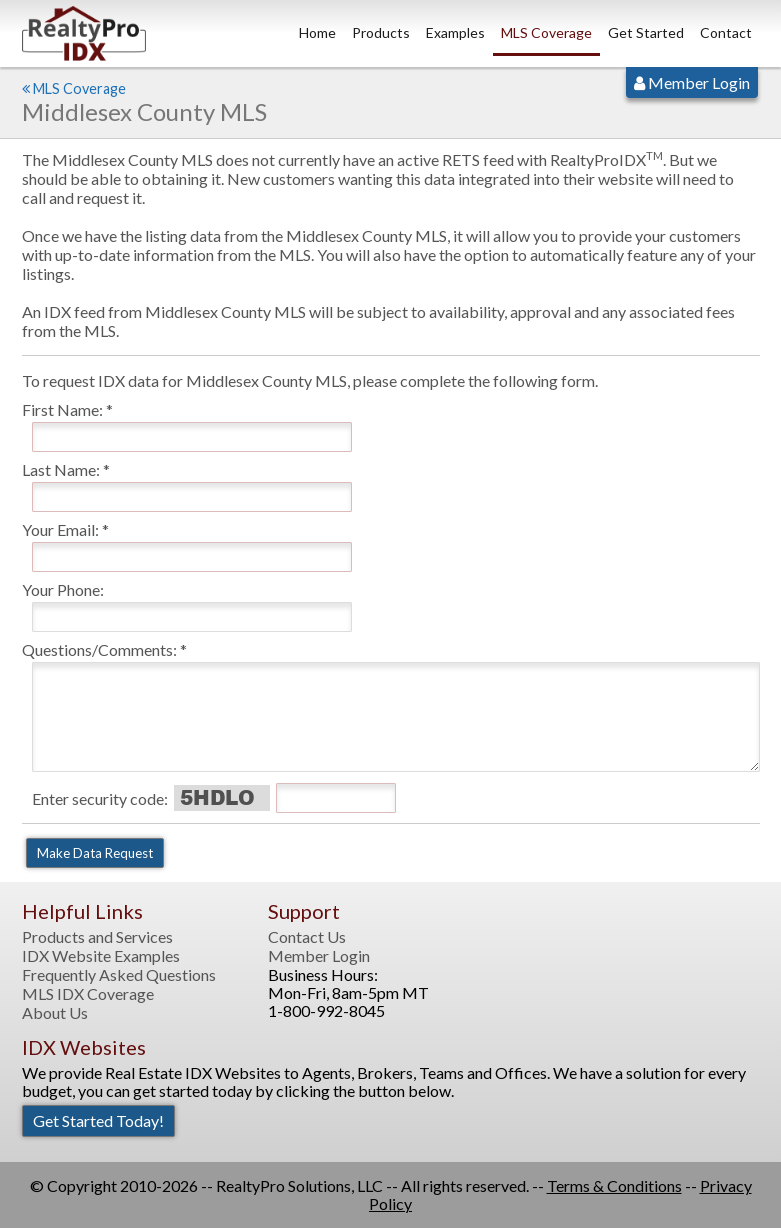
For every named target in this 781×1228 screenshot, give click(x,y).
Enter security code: (100, 798)
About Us (55, 1013)
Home (317, 32)
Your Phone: (63, 589)
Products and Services (97, 937)
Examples (455, 32)
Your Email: (60, 529)
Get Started (646, 32)
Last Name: (61, 469)
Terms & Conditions (614, 1185)
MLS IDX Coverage (88, 994)
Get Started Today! (98, 1120)
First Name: (62, 409)
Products (381, 32)
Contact (726, 32)
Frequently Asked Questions (119, 975)
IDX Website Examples (101, 956)
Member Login (692, 82)
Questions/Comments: (99, 649)
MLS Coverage (546, 32)
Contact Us (307, 937)
